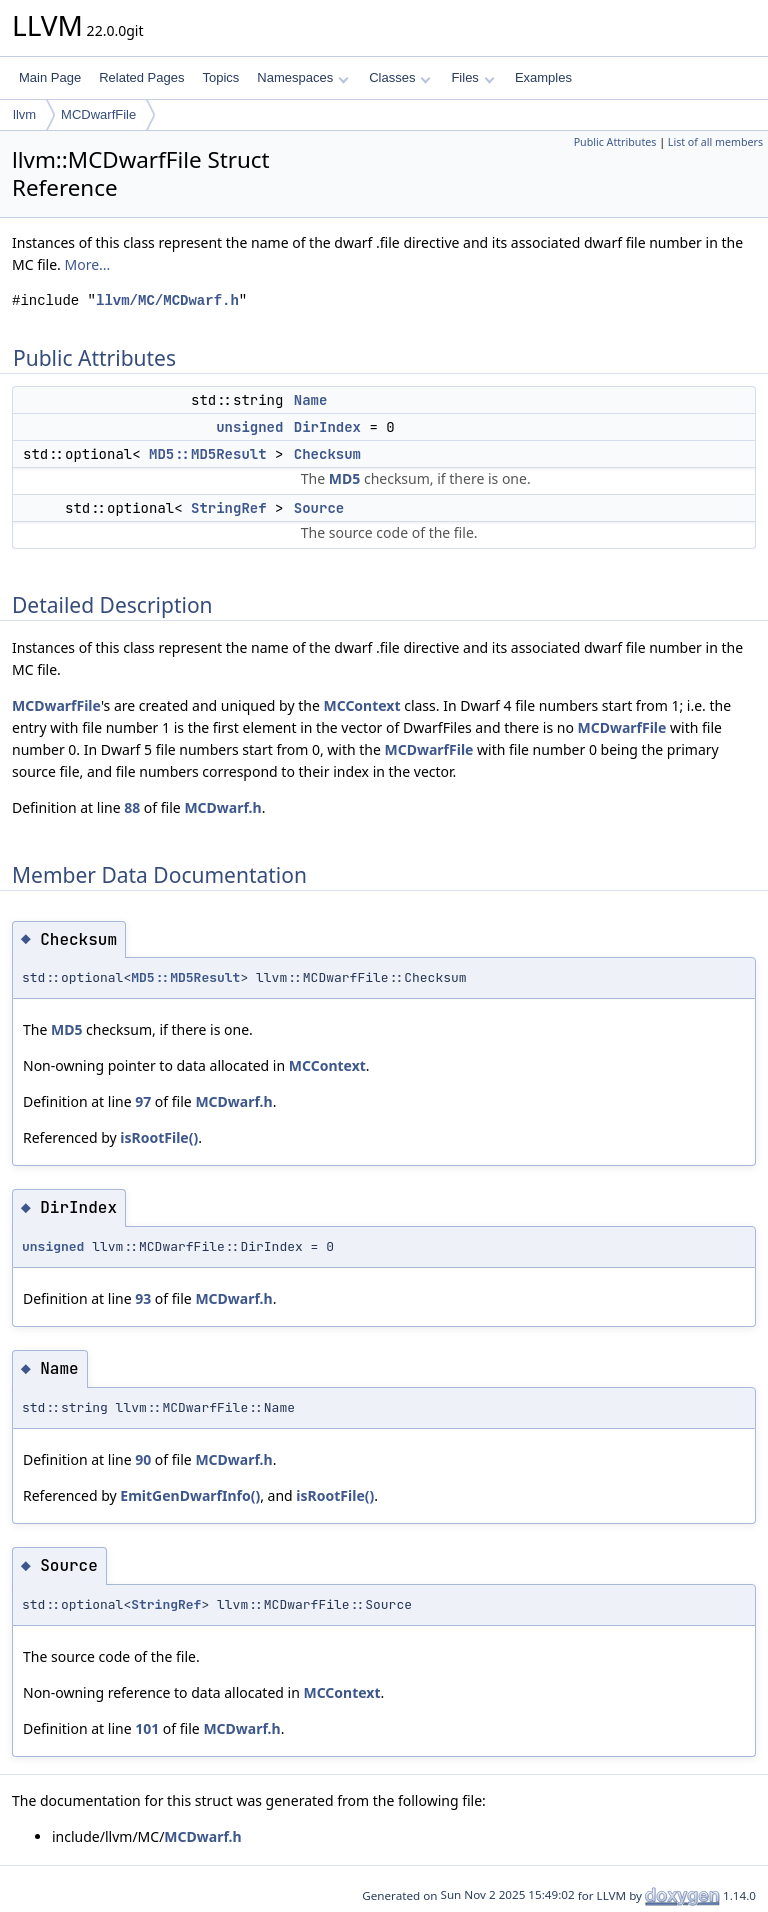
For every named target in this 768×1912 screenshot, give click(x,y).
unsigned (249, 427)
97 (143, 1101)
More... (88, 264)
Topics (220, 77)
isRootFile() (159, 1137)
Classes (400, 77)
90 (143, 1459)
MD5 (344, 478)
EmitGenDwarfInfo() (190, 1495)
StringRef (229, 508)
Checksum (327, 454)
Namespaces (302, 77)
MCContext (361, 705)
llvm (24, 114)
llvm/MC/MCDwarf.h (167, 300)
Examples (543, 77)
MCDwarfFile (98, 114)
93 (143, 1298)
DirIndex (327, 427)
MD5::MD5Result (208, 454)
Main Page (50, 77)
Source (319, 508)
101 (147, 1728)
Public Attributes (615, 142)
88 (132, 807)
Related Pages (141, 77)
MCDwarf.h (222, 807)
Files (472, 77)
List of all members (715, 142)
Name (311, 400)
